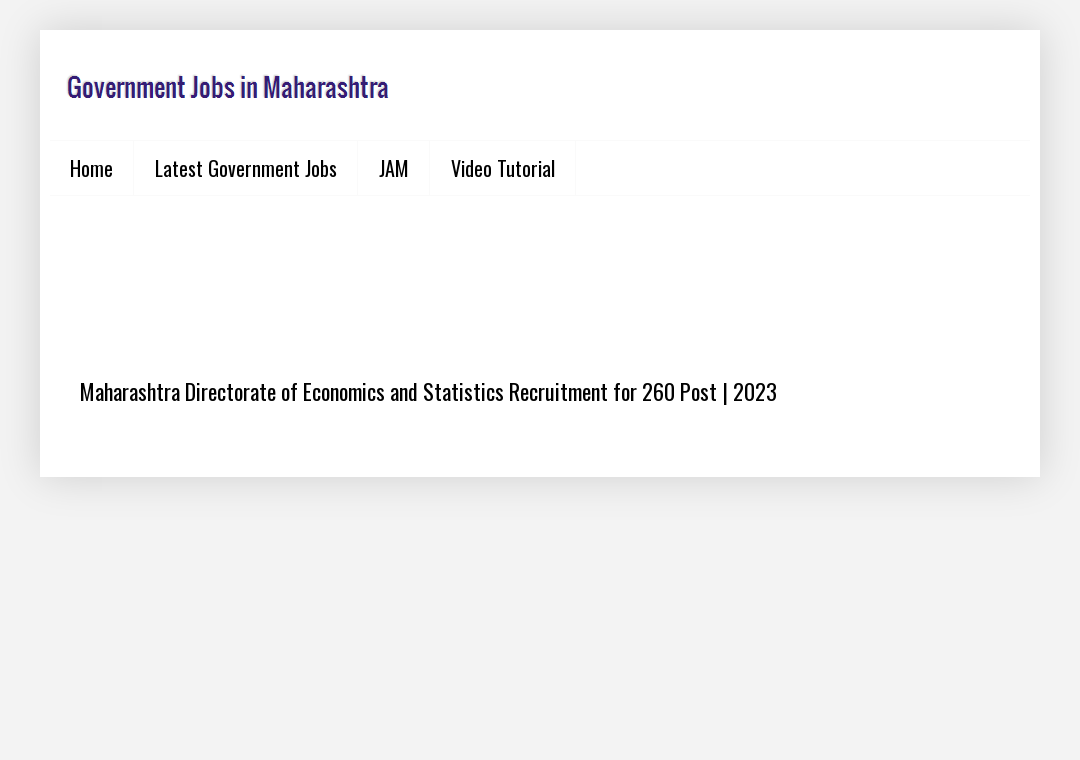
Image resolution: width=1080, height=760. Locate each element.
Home (91, 168)
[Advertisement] (540, 271)
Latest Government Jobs (246, 168)
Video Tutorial (503, 168)
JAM (394, 168)
